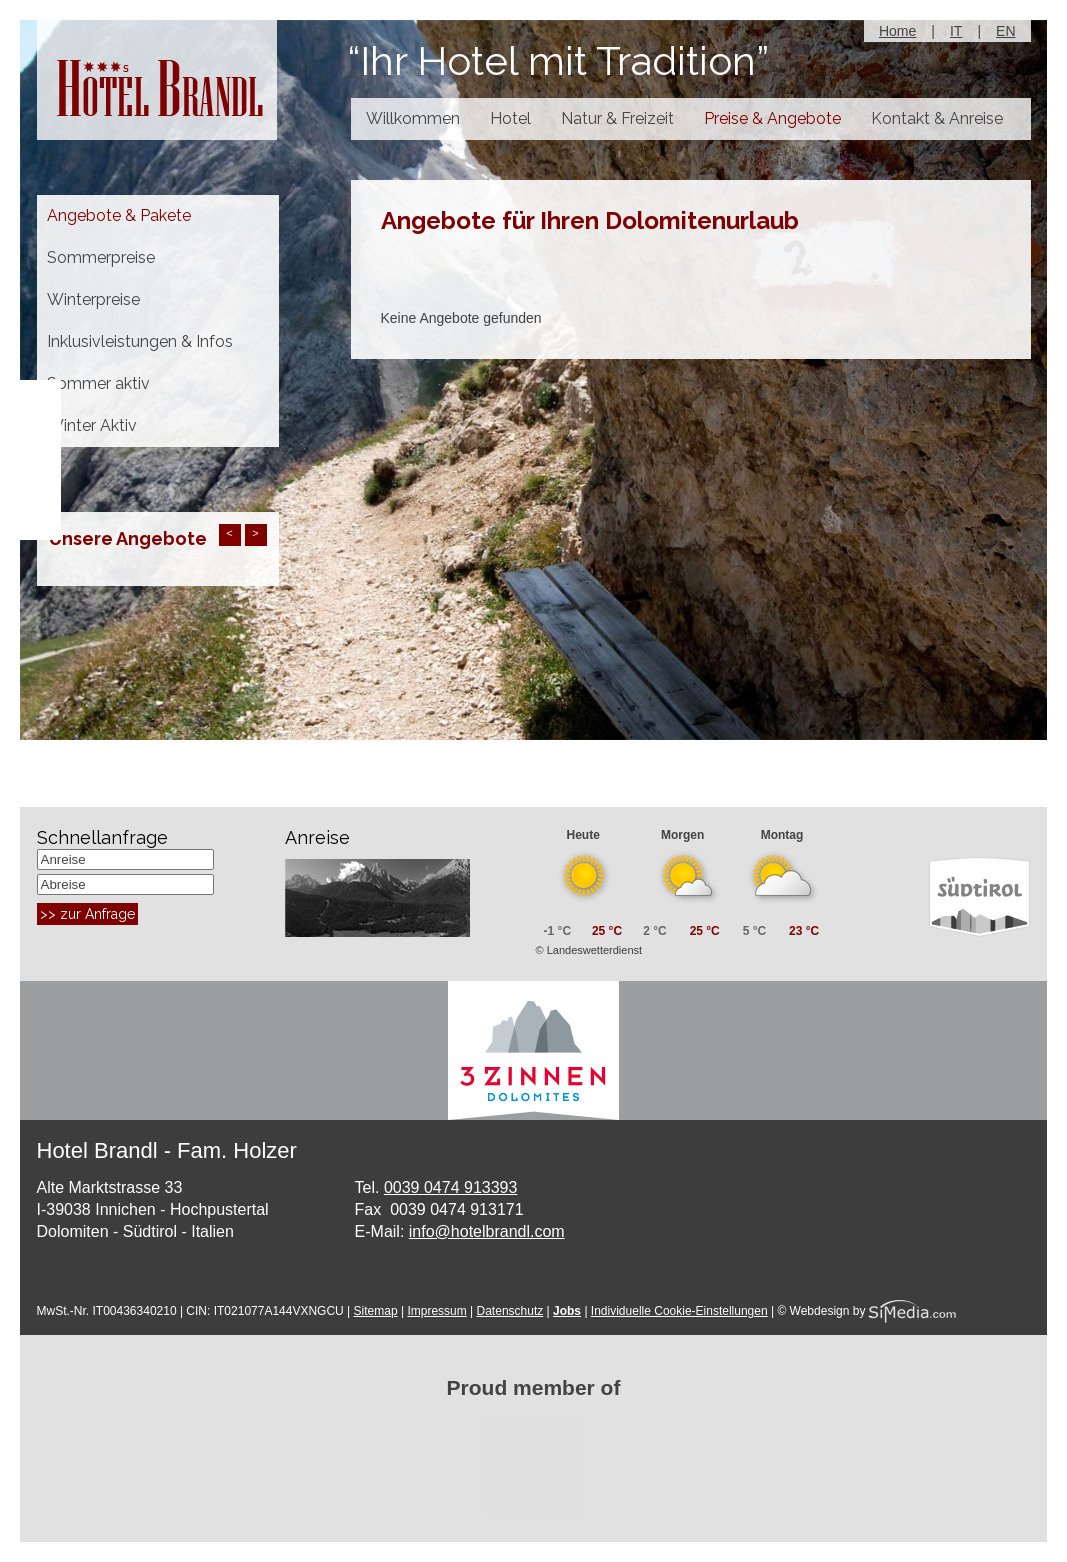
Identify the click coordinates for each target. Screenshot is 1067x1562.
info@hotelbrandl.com (487, 1231)
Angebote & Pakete (119, 215)
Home (897, 31)
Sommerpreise (101, 257)
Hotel (510, 118)
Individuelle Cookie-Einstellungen (679, 1311)
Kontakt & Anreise (937, 118)
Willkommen (413, 118)
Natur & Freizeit (617, 118)
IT (956, 31)
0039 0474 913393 (450, 1187)
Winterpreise (93, 299)
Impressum (436, 1311)
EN (1005, 31)
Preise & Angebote (772, 118)
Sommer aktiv (98, 383)
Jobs (567, 1311)
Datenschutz (510, 1311)
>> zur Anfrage (87, 914)
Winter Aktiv (92, 425)
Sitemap (376, 1311)
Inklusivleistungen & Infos (140, 341)
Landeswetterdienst (594, 950)
